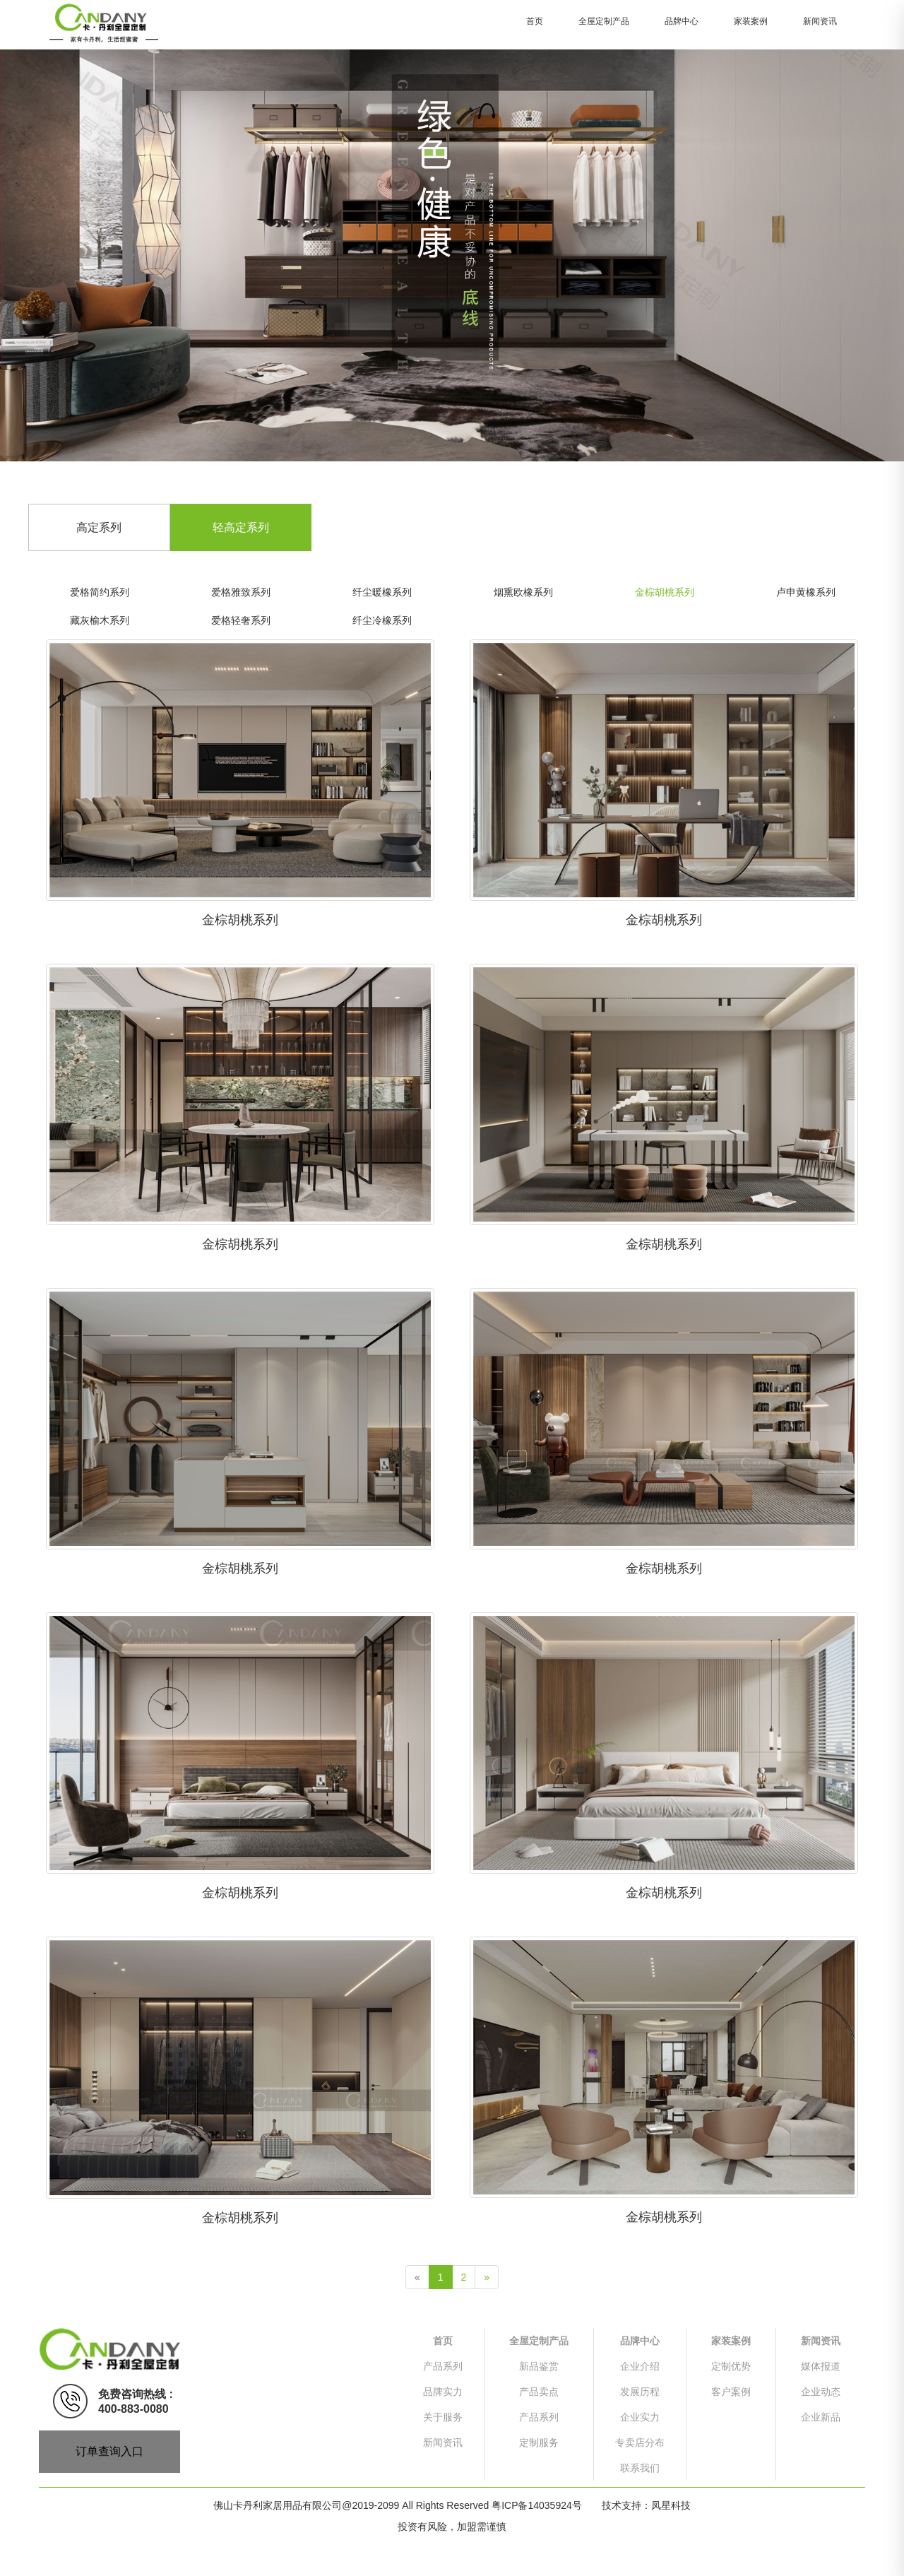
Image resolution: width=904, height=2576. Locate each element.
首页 (534, 21)
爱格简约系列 (99, 592)
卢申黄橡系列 (805, 592)
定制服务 (539, 2442)
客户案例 (731, 2391)
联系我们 (640, 2468)
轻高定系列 (241, 527)
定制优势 (731, 2366)
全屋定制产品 (603, 21)
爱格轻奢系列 (240, 620)
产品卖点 (539, 2391)
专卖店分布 (640, 2442)
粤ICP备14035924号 (537, 2505)
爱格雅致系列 (240, 592)
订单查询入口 (109, 2451)
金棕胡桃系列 (664, 592)
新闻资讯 (820, 21)
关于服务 (443, 2417)
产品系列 (443, 2366)
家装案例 (751, 21)
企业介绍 (640, 2366)
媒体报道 (820, 2366)
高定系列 (98, 527)
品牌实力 (443, 2391)
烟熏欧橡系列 (523, 592)
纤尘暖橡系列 (382, 592)
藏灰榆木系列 (99, 620)
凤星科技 (671, 2505)
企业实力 (640, 2417)
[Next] (487, 2277)
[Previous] (417, 2277)
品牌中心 (681, 21)
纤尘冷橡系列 (382, 620)
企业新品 (820, 2417)
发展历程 (640, 2391)
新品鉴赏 (539, 2366)
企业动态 (820, 2391)
